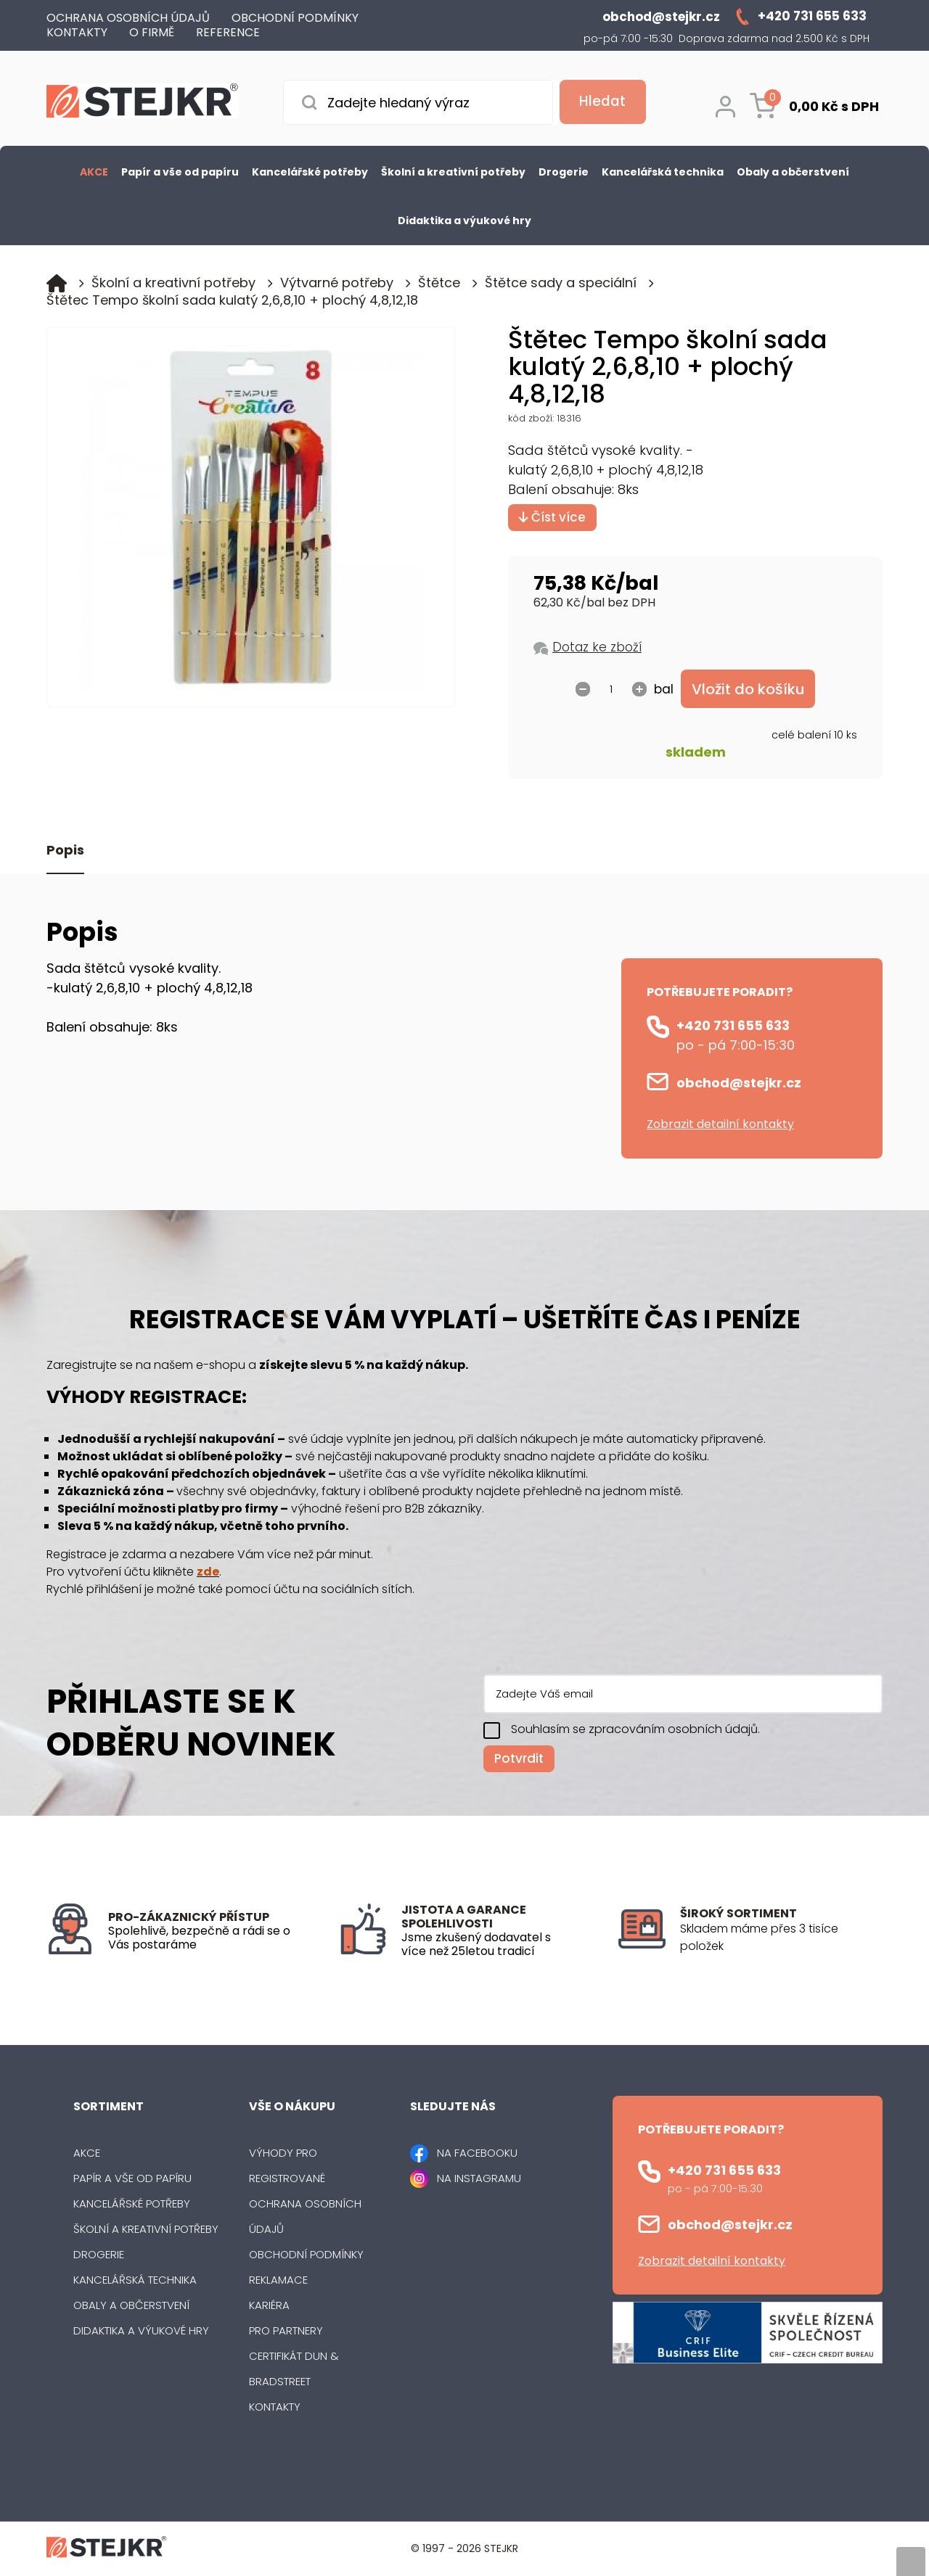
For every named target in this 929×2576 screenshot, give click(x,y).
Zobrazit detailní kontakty (720, 1124)
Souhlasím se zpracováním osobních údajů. (635, 1729)
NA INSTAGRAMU (479, 2178)
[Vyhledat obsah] (599, 102)
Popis (65, 851)
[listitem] (781, 1938)
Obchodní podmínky (306, 2255)
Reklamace (278, 2280)
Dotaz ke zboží (597, 647)
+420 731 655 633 (733, 1026)
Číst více (552, 517)
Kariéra (269, 2305)
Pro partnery (286, 2331)
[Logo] (142, 103)
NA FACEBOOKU (477, 2153)
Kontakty (274, 2407)
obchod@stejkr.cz (738, 1083)
